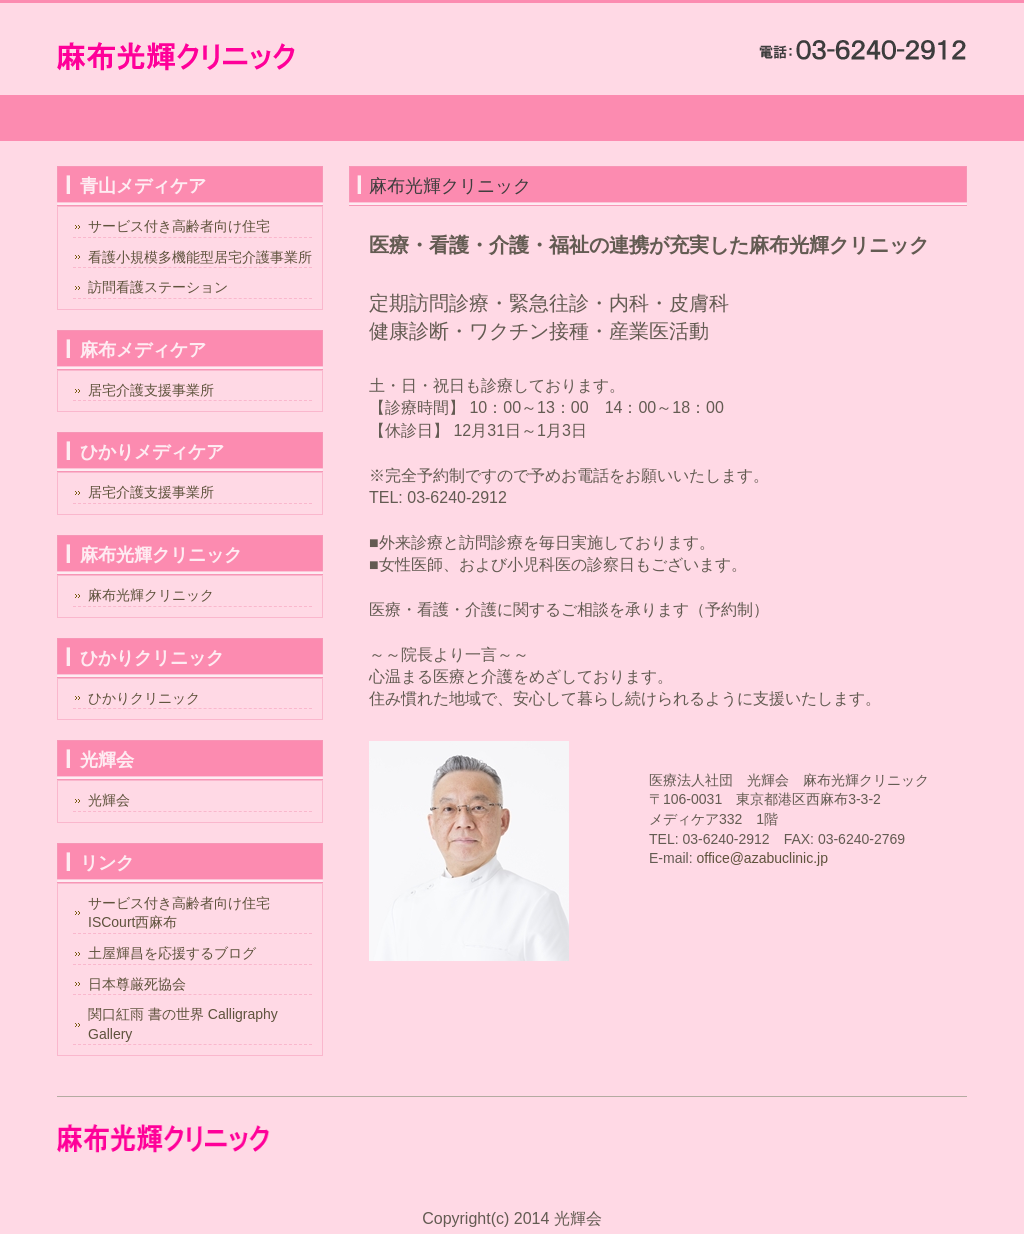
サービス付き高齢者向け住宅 (179, 226)
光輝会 (109, 800)
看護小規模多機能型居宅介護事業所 (200, 257)
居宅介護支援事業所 (151, 390)
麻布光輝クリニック (151, 595)
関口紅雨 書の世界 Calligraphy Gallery (183, 1024)
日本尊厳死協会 (137, 984)
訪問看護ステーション (158, 287)
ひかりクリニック (144, 698)
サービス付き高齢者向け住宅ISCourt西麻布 (179, 913)
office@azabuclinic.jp (761, 858)
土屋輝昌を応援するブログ (172, 953)
